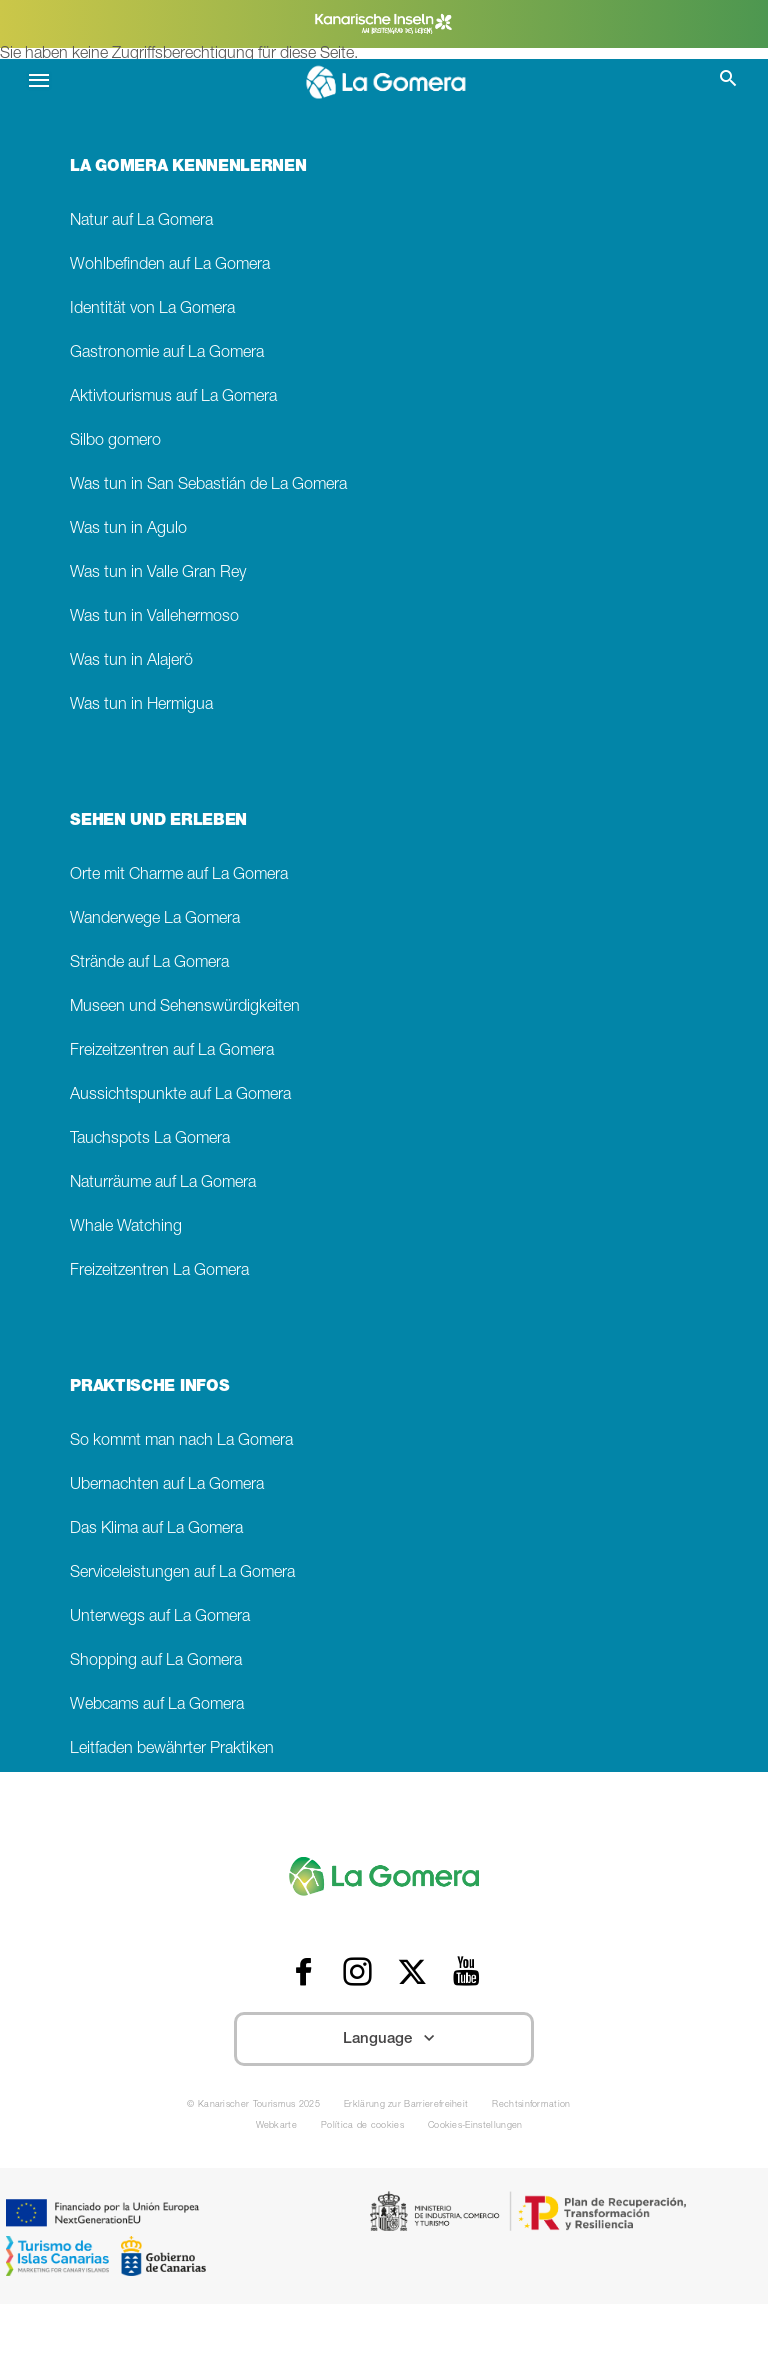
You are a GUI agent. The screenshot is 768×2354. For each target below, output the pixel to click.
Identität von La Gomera (152, 309)
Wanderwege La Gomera (155, 919)
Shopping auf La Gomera (156, 1661)
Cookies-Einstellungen (475, 2126)
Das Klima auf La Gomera (156, 1529)
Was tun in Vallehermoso (154, 617)
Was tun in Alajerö (131, 661)
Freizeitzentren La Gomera (159, 1271)
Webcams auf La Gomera (157, 1705)
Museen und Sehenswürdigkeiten (185, 1007)
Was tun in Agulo (128, 529)
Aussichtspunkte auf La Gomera (180, 1095)
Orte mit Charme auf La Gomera (179, 875)
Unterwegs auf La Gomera (160, 1617)
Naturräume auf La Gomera (163, 1183)
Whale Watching (126, 1227)
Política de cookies (362, 2126)
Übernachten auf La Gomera (167, 1485)
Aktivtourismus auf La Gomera (173, 397)
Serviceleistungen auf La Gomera (182, 1573)
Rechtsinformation (531, 2105)
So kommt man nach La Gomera (181, 1441)
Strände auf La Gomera (149, 963)
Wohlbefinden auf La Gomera (170, 265)
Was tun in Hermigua (141, 705)
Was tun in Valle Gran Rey (158, 573)
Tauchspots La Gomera (150, 1139)
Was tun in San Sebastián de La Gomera (208, 485)
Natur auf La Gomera (141, 221)
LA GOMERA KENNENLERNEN (188, 168)
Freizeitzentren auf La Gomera (172, 1051)
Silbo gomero (115, 441)
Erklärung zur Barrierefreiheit (406, 2105)
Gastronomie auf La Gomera (167, 353)
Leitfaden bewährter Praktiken (172, 1749)
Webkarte (277, 2126)
